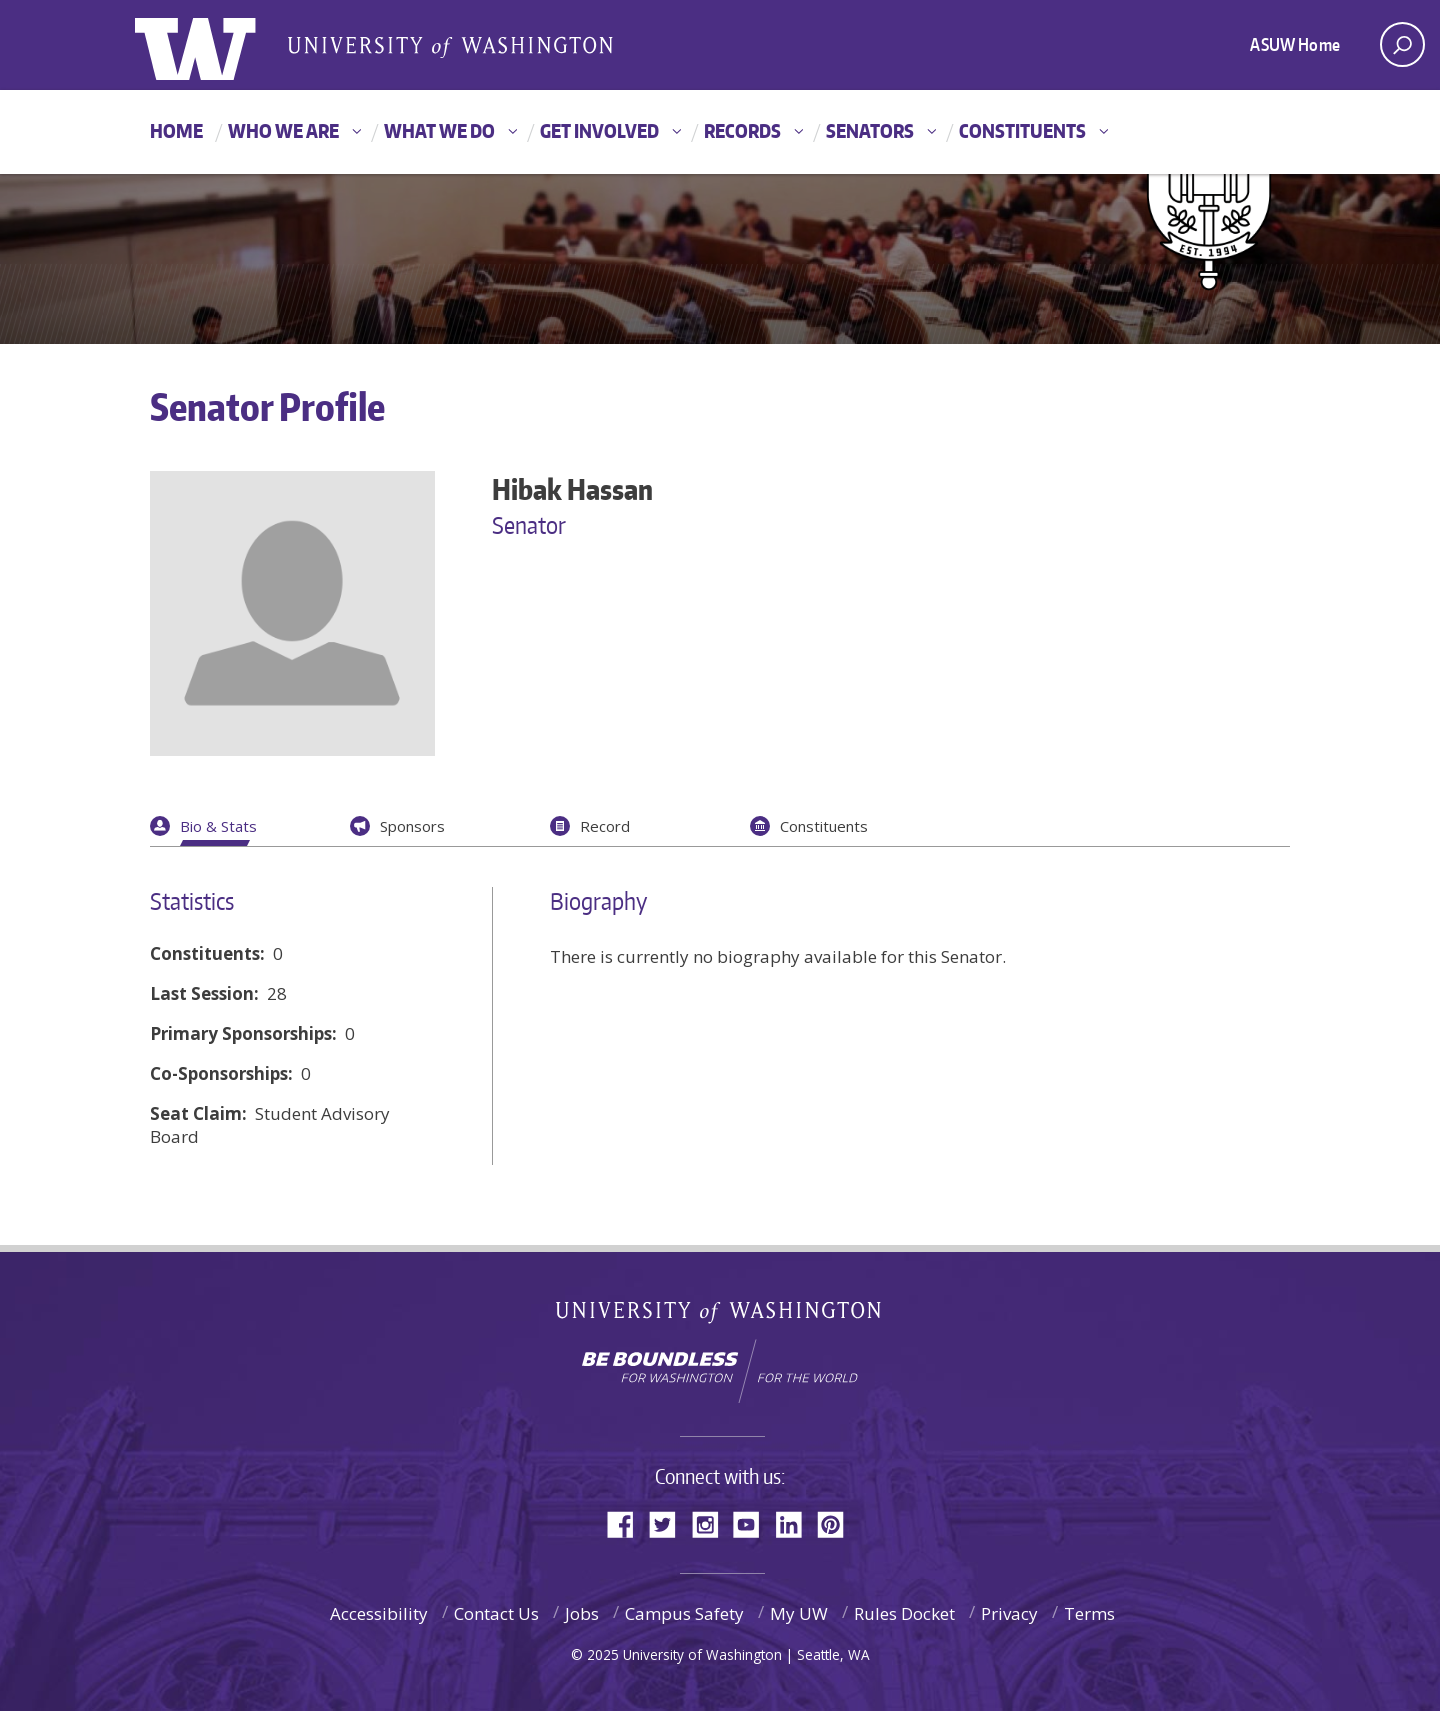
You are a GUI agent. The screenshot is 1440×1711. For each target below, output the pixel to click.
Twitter (670, 1522)
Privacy (1009, 1613)
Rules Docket (904, 1613)
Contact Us (496, 1613)
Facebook (628, 1522)
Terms (1089, 1613)
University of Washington (720, 1316)
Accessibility (379, 1613)
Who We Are (283, 130)
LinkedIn (796, 1522)
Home (176, 130)
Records (742, 130)
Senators (870, 130)
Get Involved (599, 130)
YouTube (754, 1522)
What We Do (439, 130)
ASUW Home (1295, 44)
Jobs (582, 1613)
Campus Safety (684, 1613)
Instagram (712, 1522)
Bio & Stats (218, 826)
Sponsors (412, 826)
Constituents (1022, 130)
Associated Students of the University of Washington (450, 46)
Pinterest (838, 1522)
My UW (799, 1613)
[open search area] (1402, 44)
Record (605, 826)
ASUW (216, 45)
